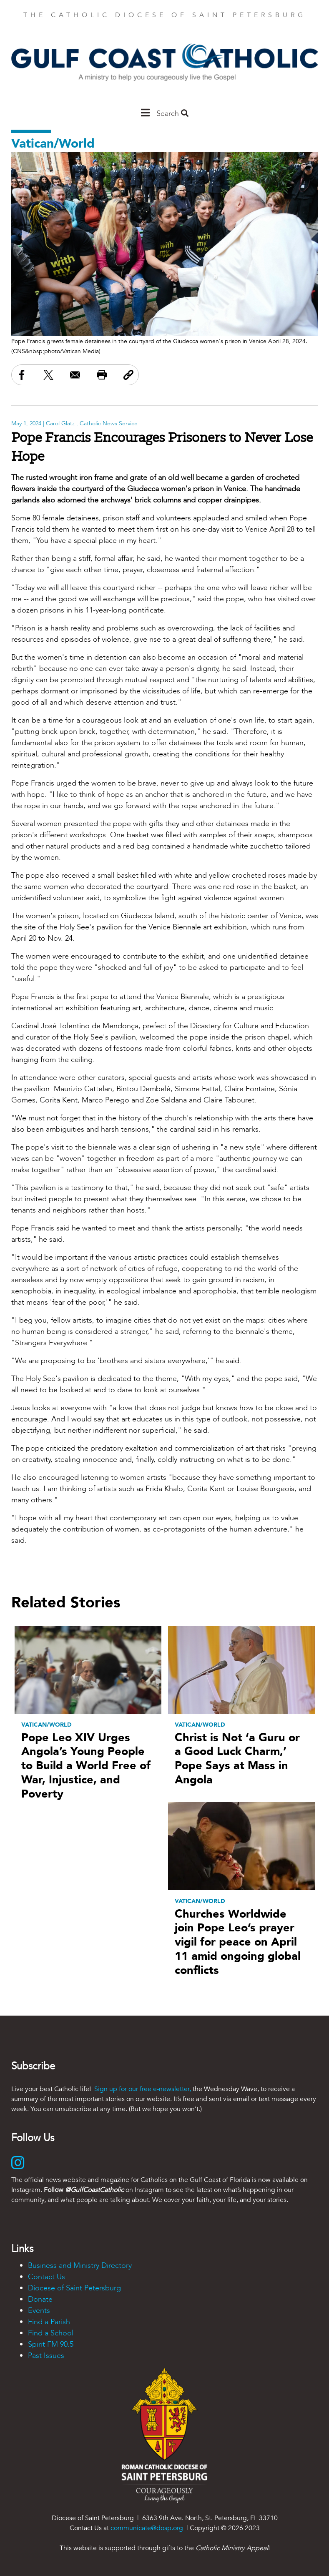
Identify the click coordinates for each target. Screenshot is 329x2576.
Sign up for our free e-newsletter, (142, 2089)
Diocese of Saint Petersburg (74, 2288)
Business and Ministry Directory (80, 2265)
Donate (40, 2299)
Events (39, 2310)
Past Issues (46, 2355)
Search (172, 113)
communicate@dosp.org (147, 2528)
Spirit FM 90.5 (50, 2344)
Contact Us (46, 2277)
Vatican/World (53, 143)
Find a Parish (49, 2322)
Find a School (50, 2333)
